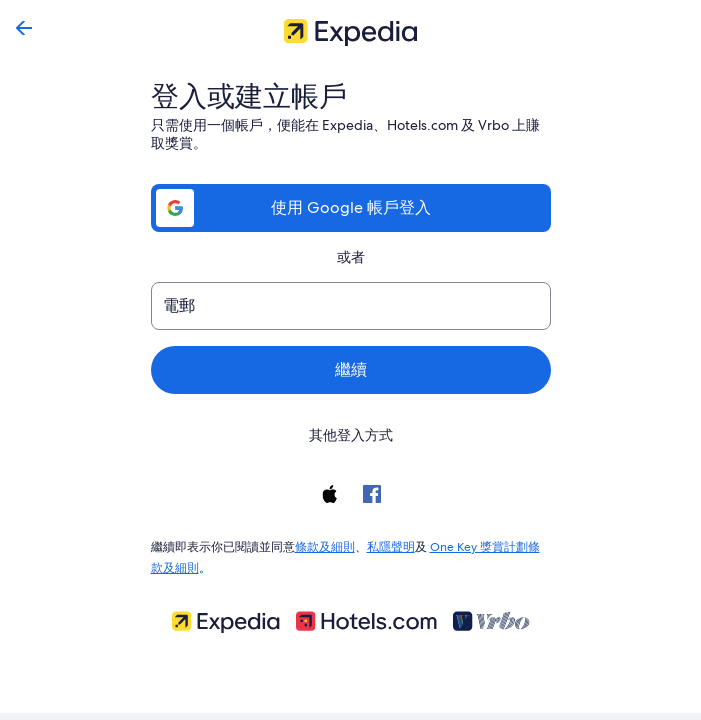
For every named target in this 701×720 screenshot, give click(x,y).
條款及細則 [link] (325, 545)
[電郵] (351, 306)
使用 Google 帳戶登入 (350, 207)
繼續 (351, 369)
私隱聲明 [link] (391, 545)
